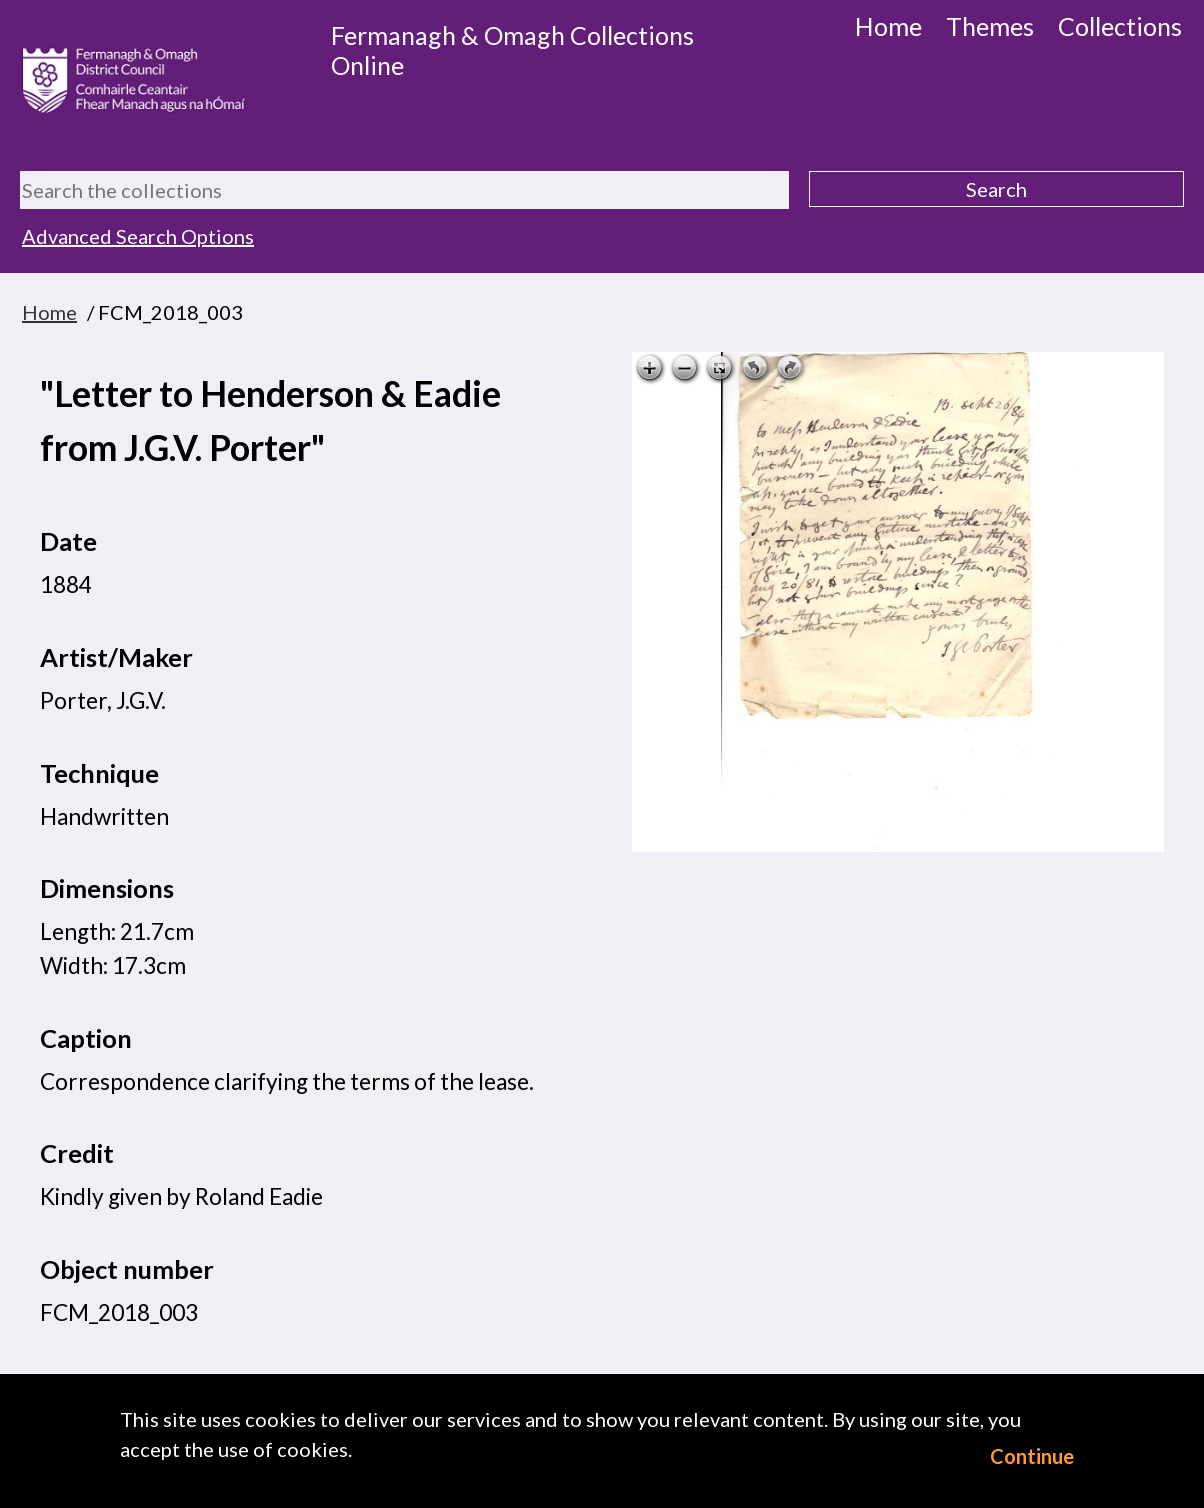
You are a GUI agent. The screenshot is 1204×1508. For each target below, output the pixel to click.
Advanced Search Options (138, 236)
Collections (1120, 26)
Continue (1032, 1456)
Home (888, 26)
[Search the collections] (404, 190)
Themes (990, 26)
